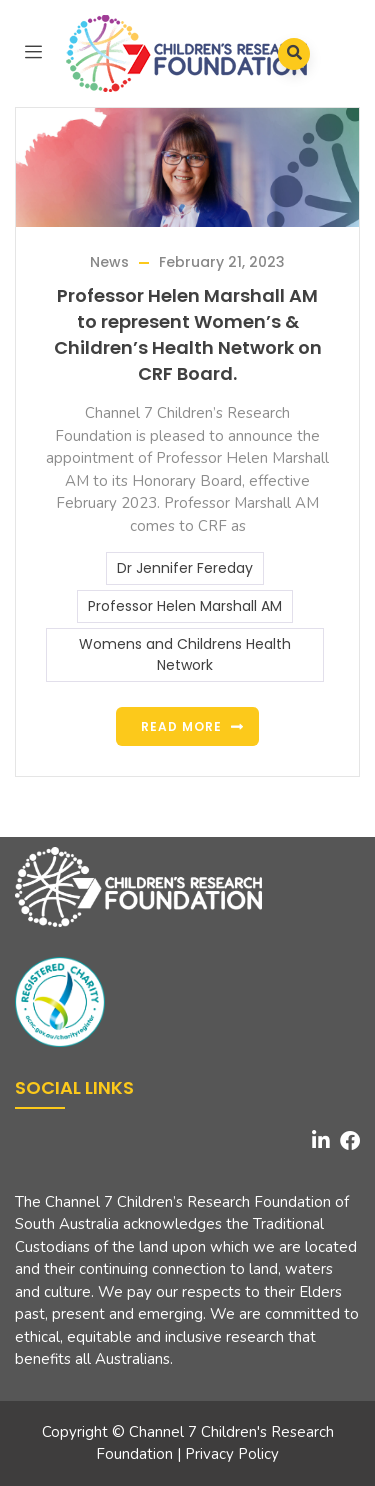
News (109, 262)
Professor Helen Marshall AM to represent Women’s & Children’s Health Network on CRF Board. (188, 334)
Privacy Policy (232, 1454)
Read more (181, 726)
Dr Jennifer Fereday (185, 568)
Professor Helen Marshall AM (185, 606)
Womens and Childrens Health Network (185, 654)
